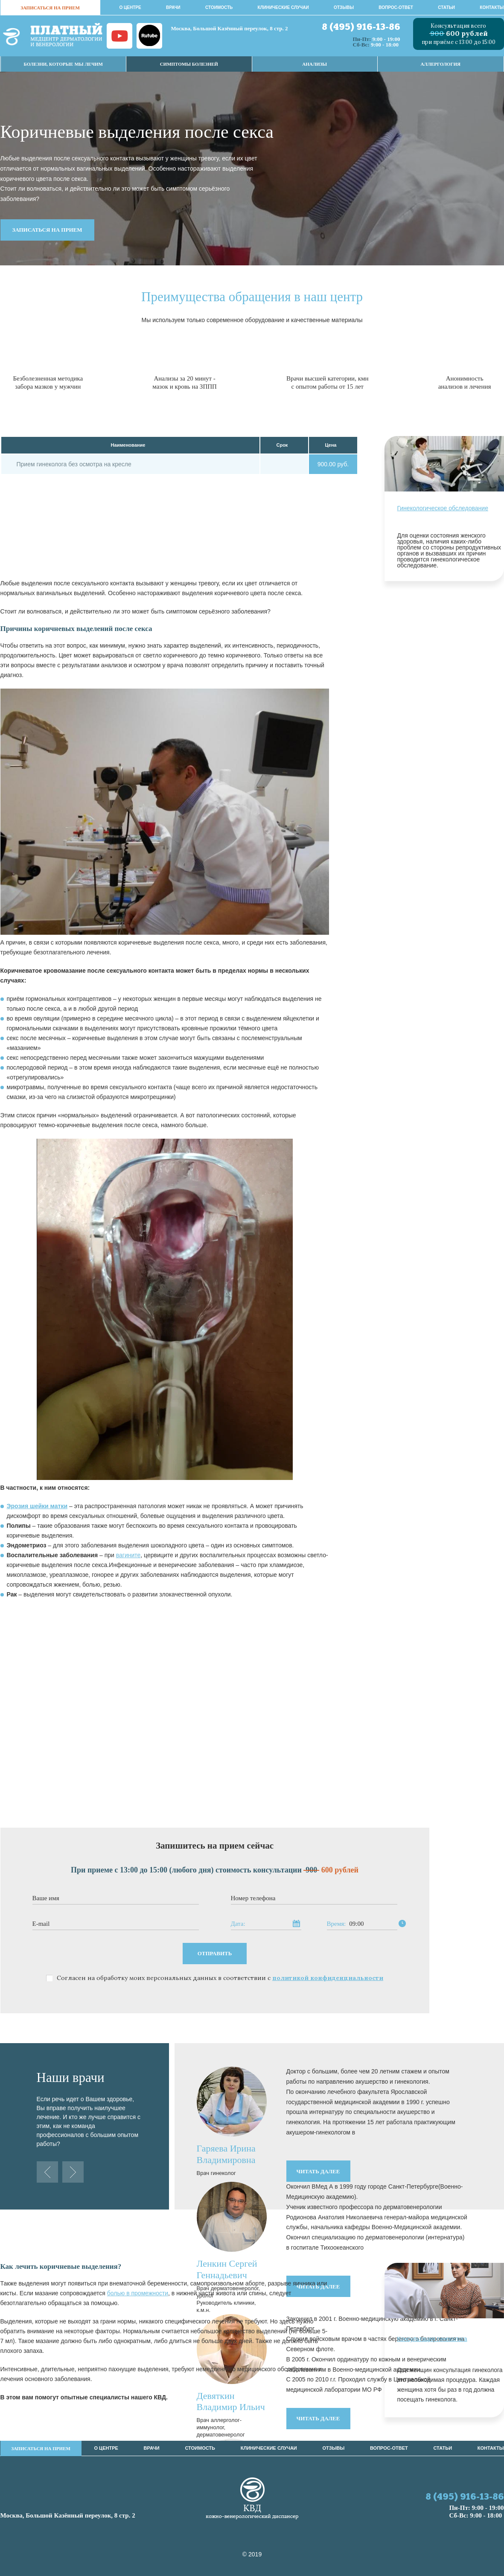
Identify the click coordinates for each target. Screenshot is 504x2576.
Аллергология (440, 64)
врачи (173, 7)
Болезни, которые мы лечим (63, 64)
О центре (130, 7)
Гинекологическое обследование (442, 508)
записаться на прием (50, 7)
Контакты (492, 7)
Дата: (238, 1924)
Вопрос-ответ (396, 7)
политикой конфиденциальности (327, 1978)
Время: (336, 1924)
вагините (128, 1555)
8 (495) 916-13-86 (361, 27)
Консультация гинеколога (432, 2338)
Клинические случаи (283, 7)
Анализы (314, 64)
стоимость (219, 7)
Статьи (446, 7)
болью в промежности (137, 2293)
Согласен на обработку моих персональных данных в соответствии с (220, 1978)
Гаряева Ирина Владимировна (226, 2154)
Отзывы (344, 7)
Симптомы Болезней (189, 64)
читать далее (318, 2171)
